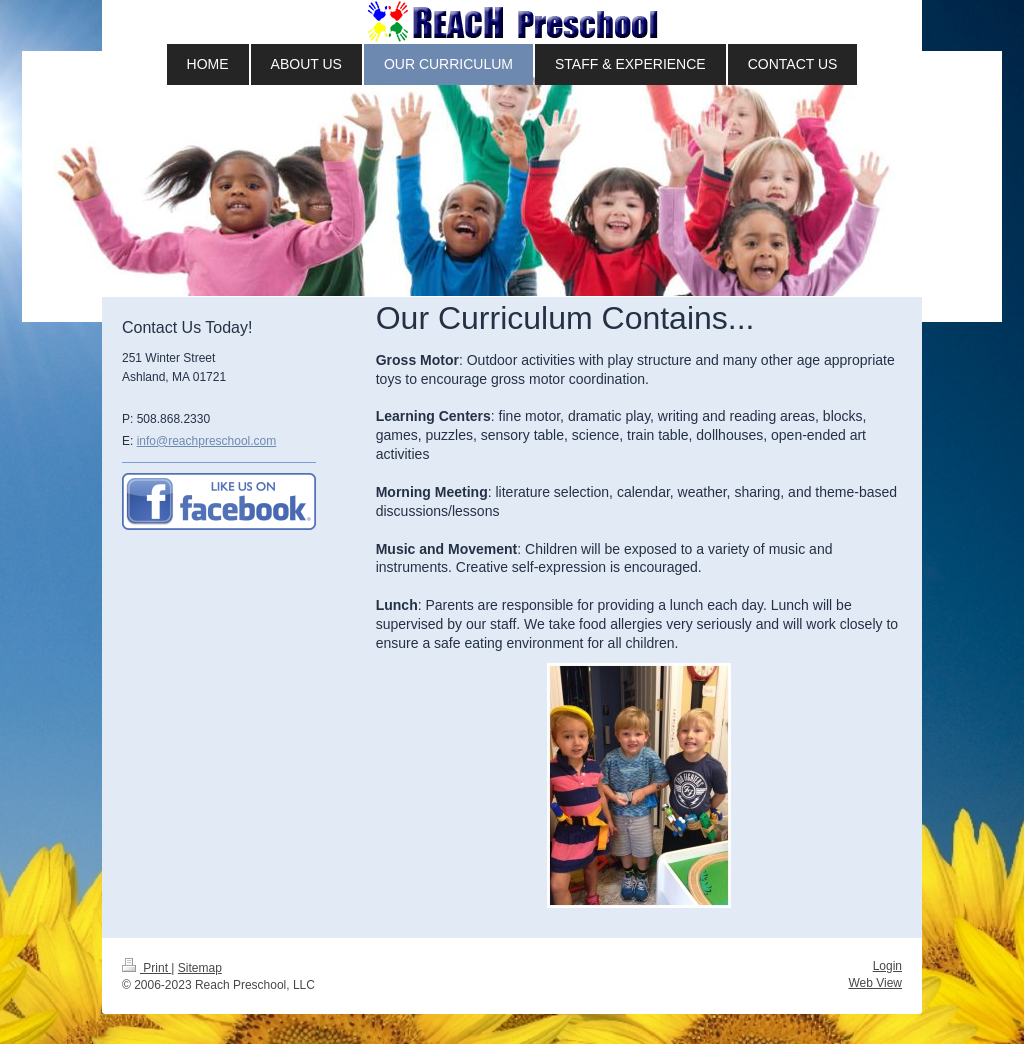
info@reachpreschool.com (207, 441)
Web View (875, 983)
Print (146, 968)
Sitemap (200, 968)
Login (887, 966)
